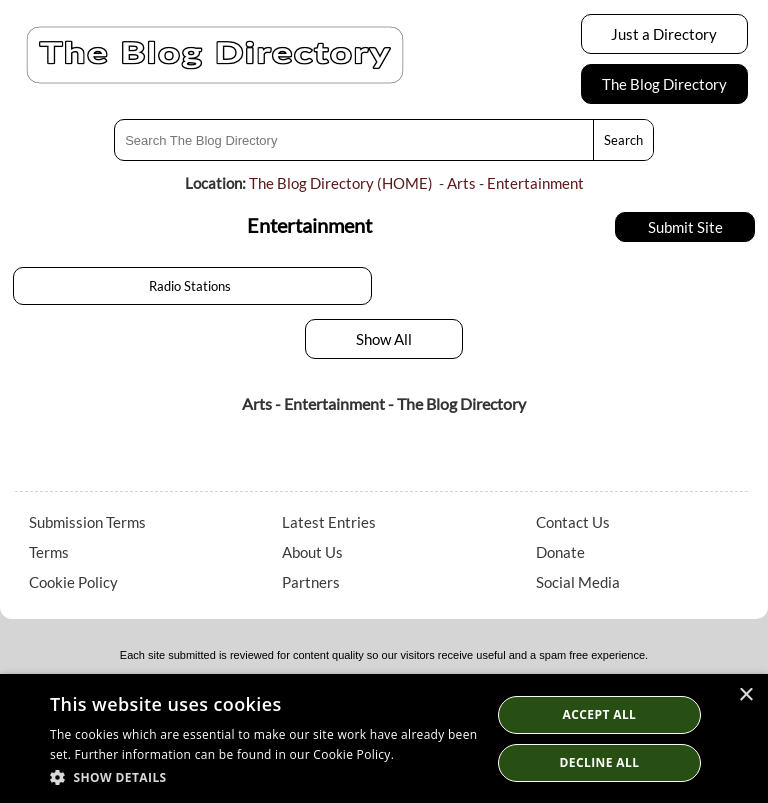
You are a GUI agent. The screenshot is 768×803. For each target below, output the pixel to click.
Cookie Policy (73, 582)
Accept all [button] (600, 714)
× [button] (745, 695)
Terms (49, 552)
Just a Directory (664, 34)
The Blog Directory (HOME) (341, 183)
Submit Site (685, 227)
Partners (311, 582)
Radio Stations (193, 286)
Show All (384, 339)
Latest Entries (329, 522)
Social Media (578, 582)
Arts (461, 183)
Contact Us (573, 522)
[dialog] (384, 738)
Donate (560, 552)
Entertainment (535, 183)
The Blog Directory (664, 84)
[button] (264, 776)
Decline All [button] (600, 762)
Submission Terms (87, 522)
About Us (312, 552)
